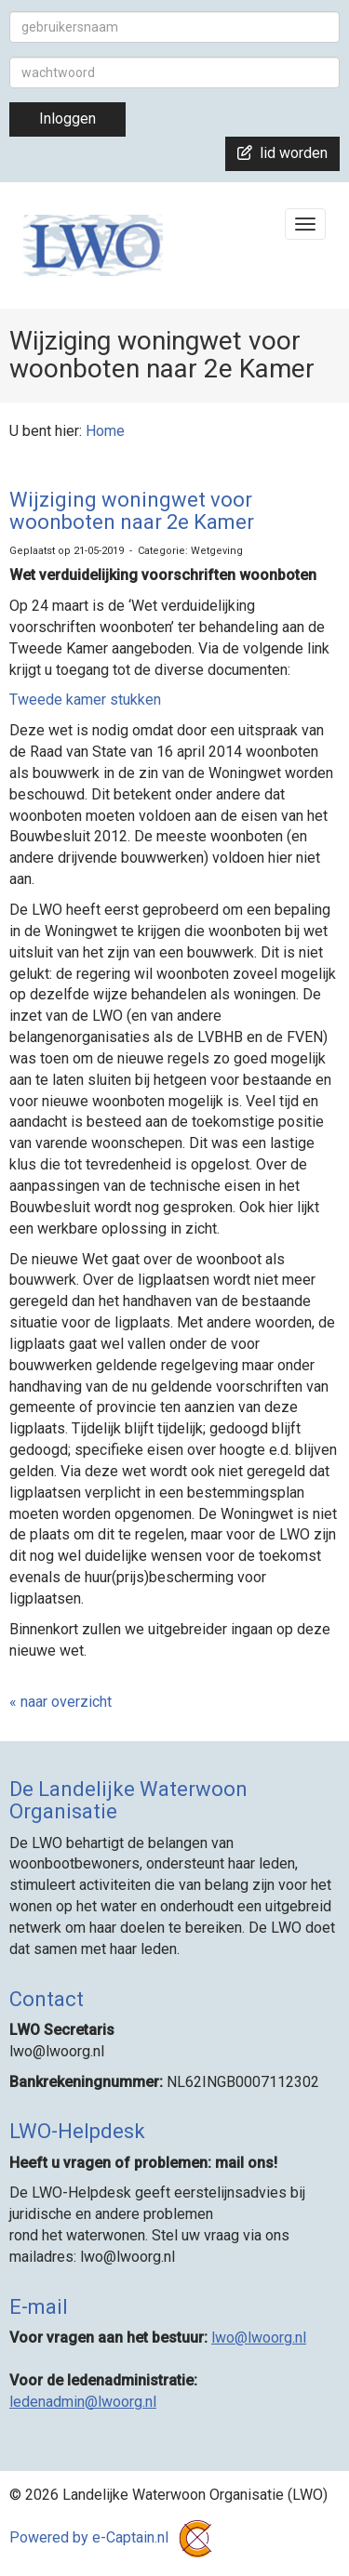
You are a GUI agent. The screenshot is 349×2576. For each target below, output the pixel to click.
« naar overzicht (60, 1702)
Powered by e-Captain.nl (114, 2537)
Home (105, 431)
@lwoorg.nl (258, 2337)
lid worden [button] (282, 153)
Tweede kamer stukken (85, 699)
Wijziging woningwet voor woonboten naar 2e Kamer (131, 511)
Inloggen (67, 118)
